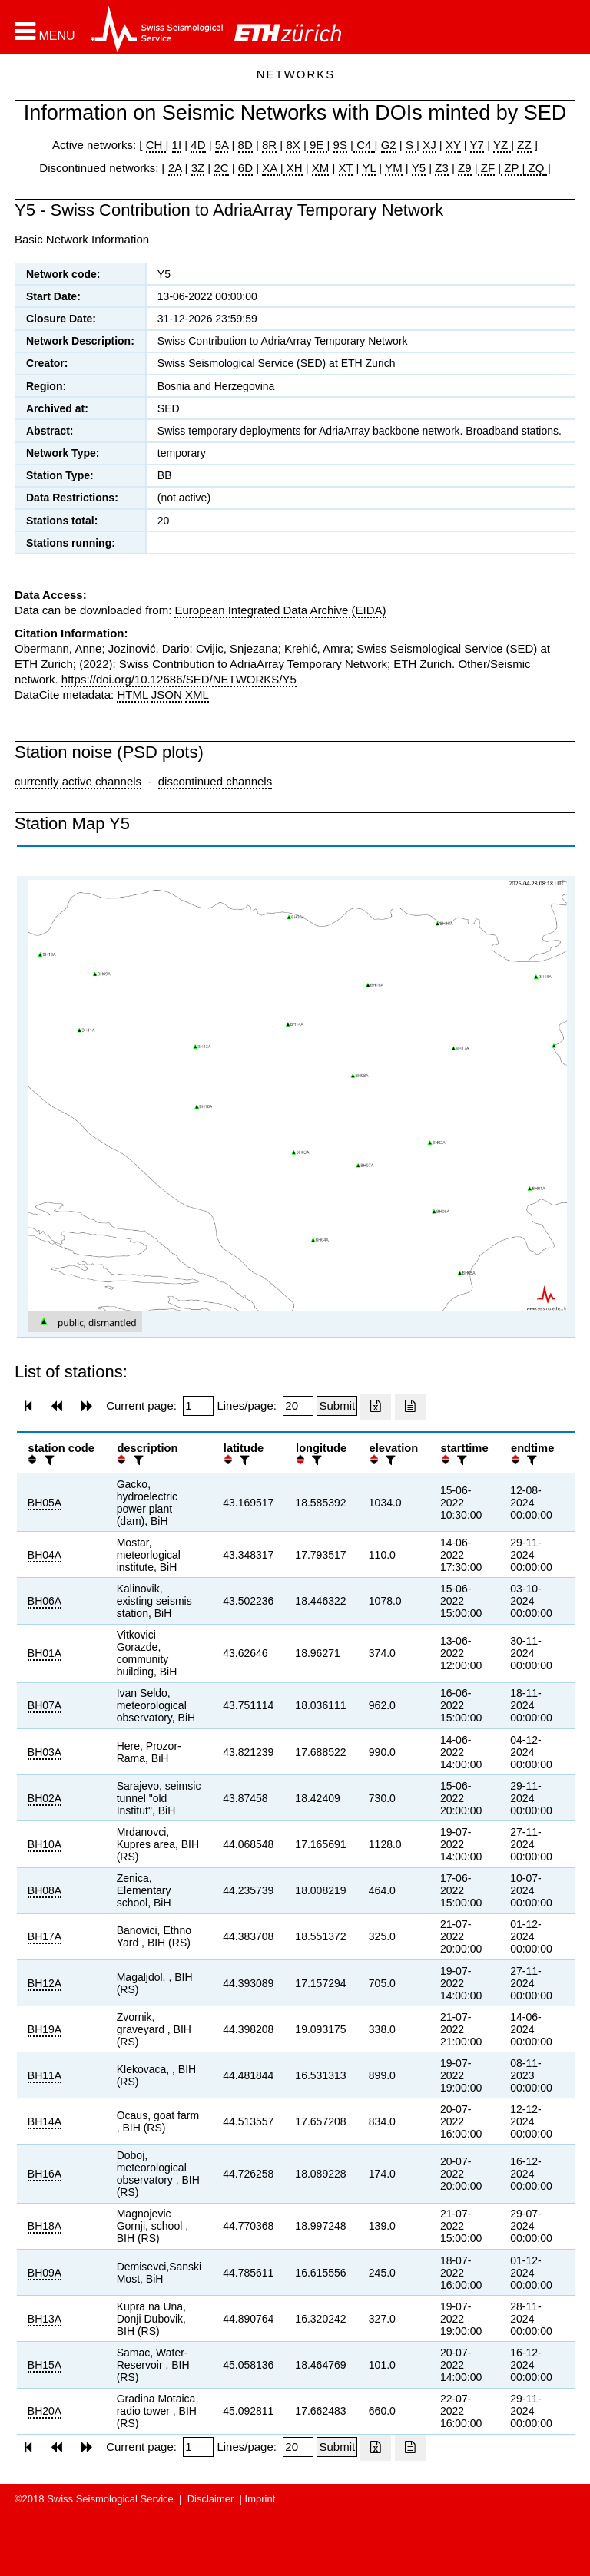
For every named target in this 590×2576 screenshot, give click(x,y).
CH (156, 144)
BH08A (44, 1890)
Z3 (442, 167)
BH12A (44, 1983)
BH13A (44, 2319)
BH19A (44, 2029)
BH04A (44, 1555)
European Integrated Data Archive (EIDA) (280, 610)
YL (369, 167)
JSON (166, 694)
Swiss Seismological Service (110, 2499)
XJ (429, 144)
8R (269, 144)
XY (453, 144)
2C (221, 167)
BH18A (44, 2226)
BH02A (44, 1798)
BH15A (44, 2365)
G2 (388, 144)
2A (175, 167)
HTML (132, 694)
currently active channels (78, 781)
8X (293, 144)
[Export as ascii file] (410, 1407)
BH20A (44, 2411)
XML (197, 694)
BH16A (44, 2174)
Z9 (465, 167)
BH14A (44, 2121)
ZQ (534, 167)
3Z (198, 167)
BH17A (44, 1936)
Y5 (419, 167)
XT (346, 167)
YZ (502, 144)
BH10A (44, 1844)
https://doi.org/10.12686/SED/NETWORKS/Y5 (179, 679)
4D (198, 144)
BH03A (44, 1752)
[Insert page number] (198, 1406)
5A (222, 144)
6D (245, 167)
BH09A (44, 2273)
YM (394, 167)
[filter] (48, 1460)
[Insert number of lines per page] (298, 1406)
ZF (487, 167)
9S (340, 144)
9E (317, 144)
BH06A (44, 1601)
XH (293, 167)
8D (245, 144)
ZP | (513, 167)
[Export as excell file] (375, 1407)
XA (271, 167)
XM (321, 167)
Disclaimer (210, 2499)
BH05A (44, 1502)
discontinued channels (215, 781)
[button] (45, 31)
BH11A (44, 2075)
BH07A (44, 1705)
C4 (364, 144)
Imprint (260, 2499)
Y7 (477, 144)
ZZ (524, 144)
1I (177, 144)
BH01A (44, 1653)
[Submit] (337, 1406)
